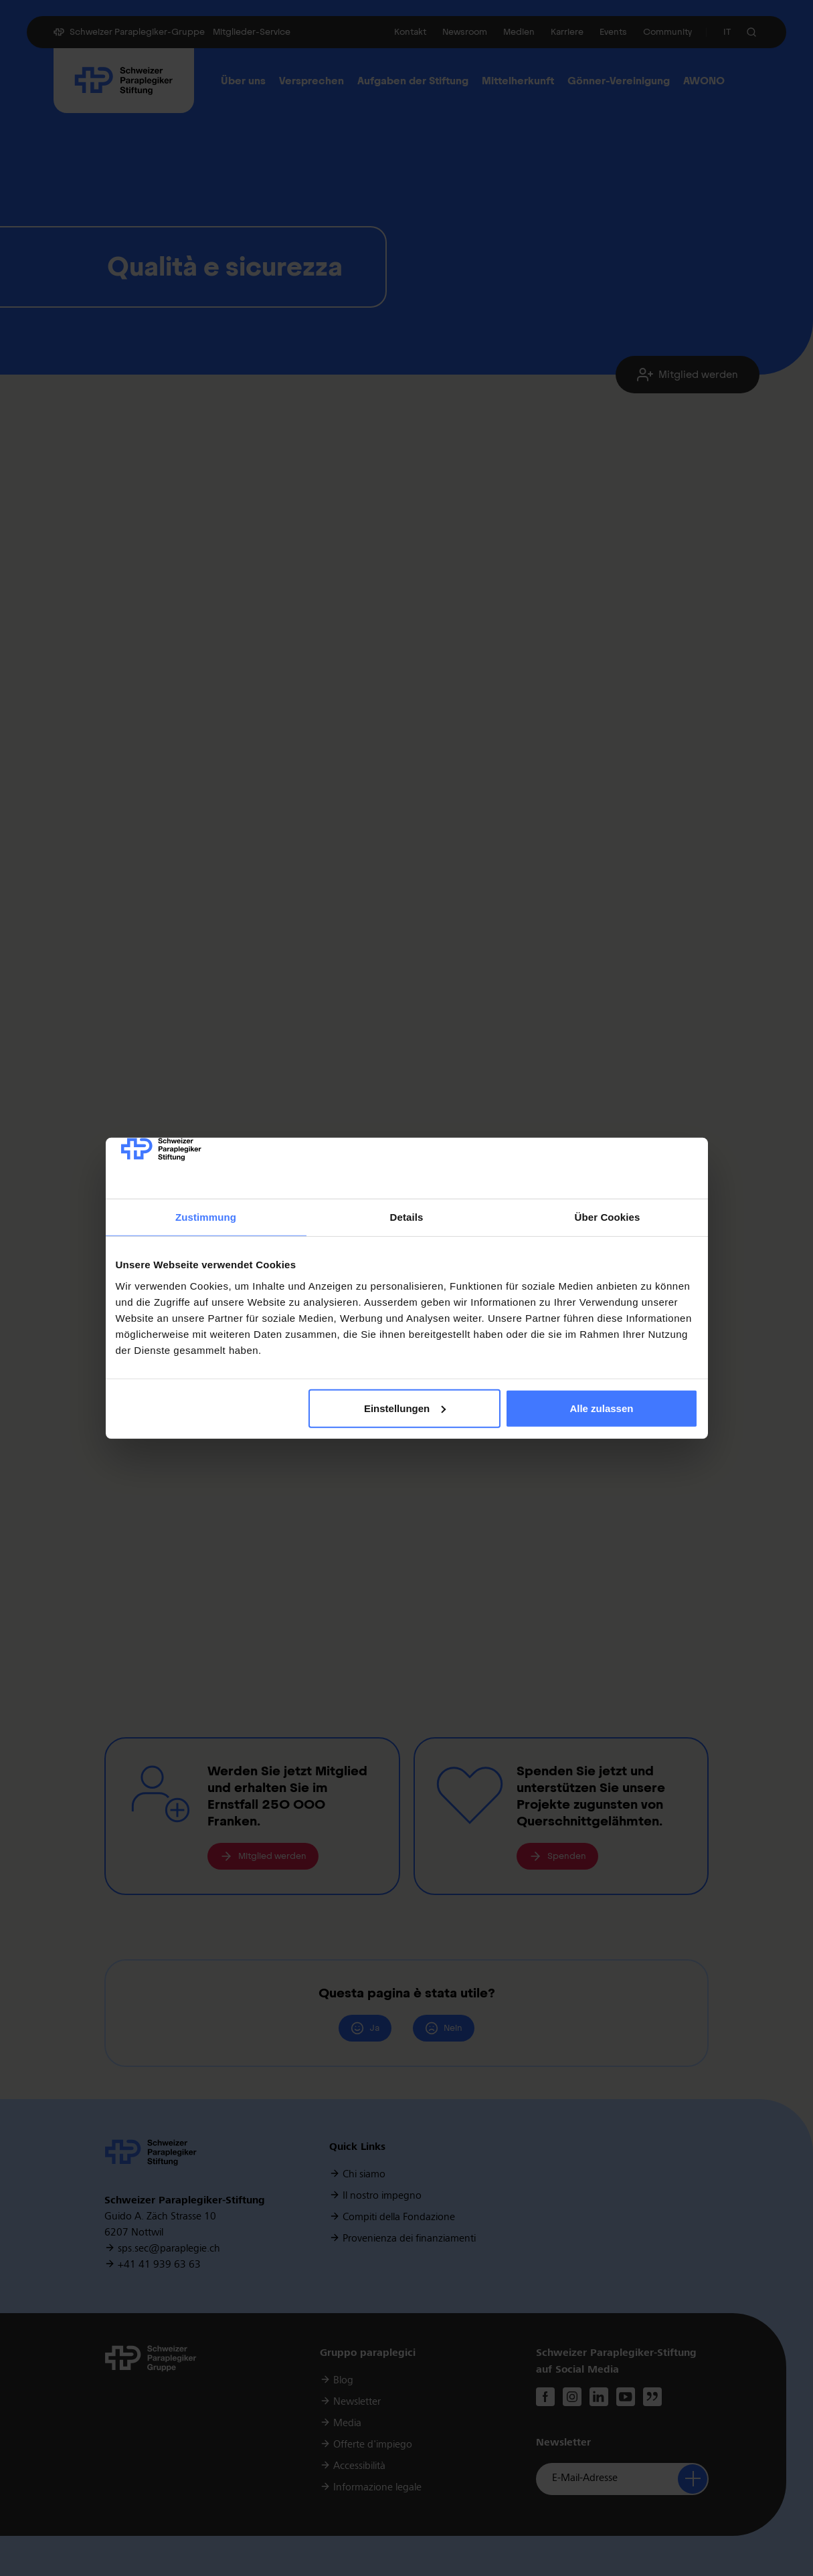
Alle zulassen (601, 1408)
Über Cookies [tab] (607, 1217)
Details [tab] (407, 1217)
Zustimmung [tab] (205, 1217)
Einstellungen (405, 1408)
